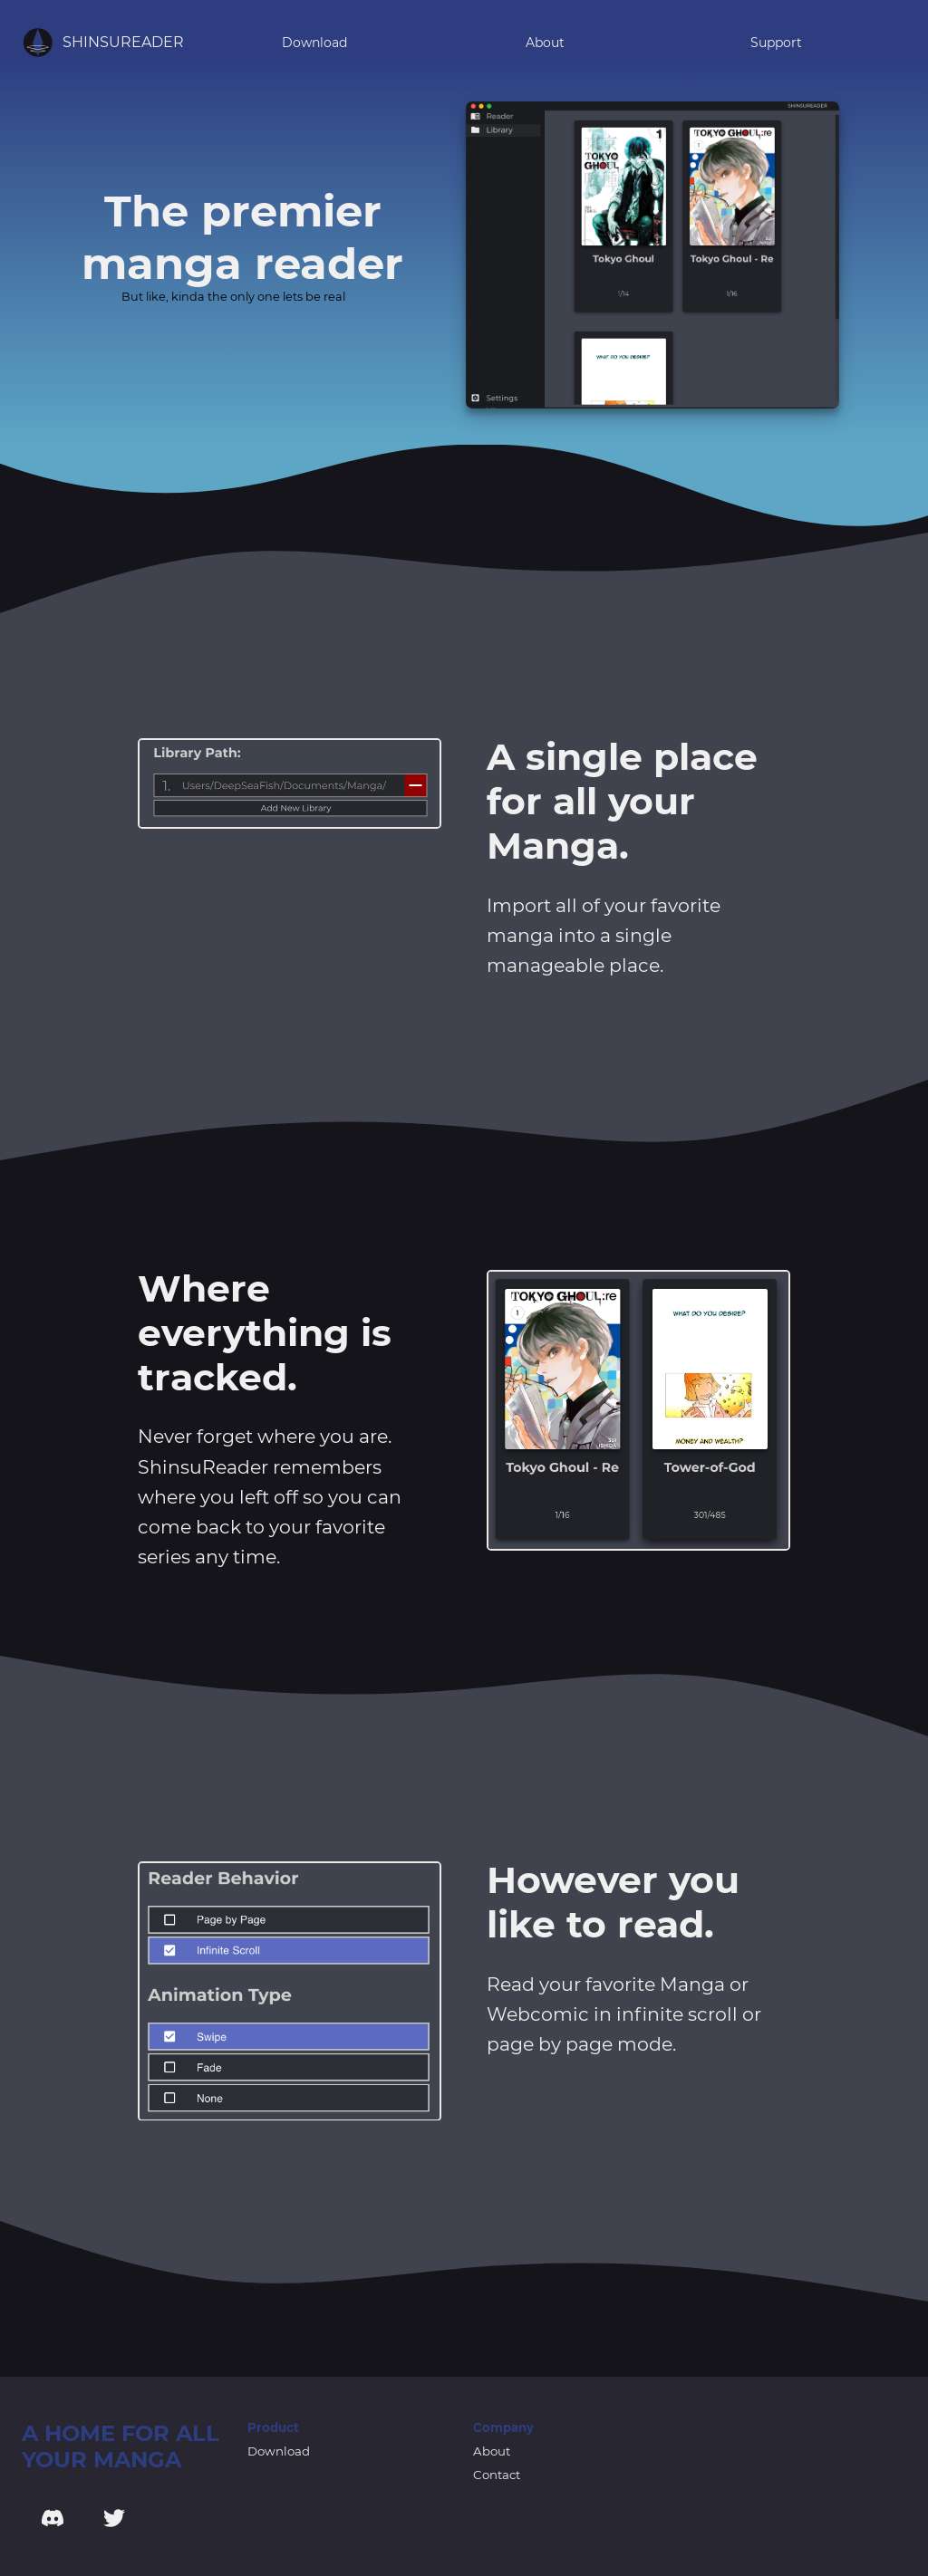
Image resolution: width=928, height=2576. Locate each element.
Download (314, 42)
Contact (496, 2474)
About (545, 42)
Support (776, 42)
